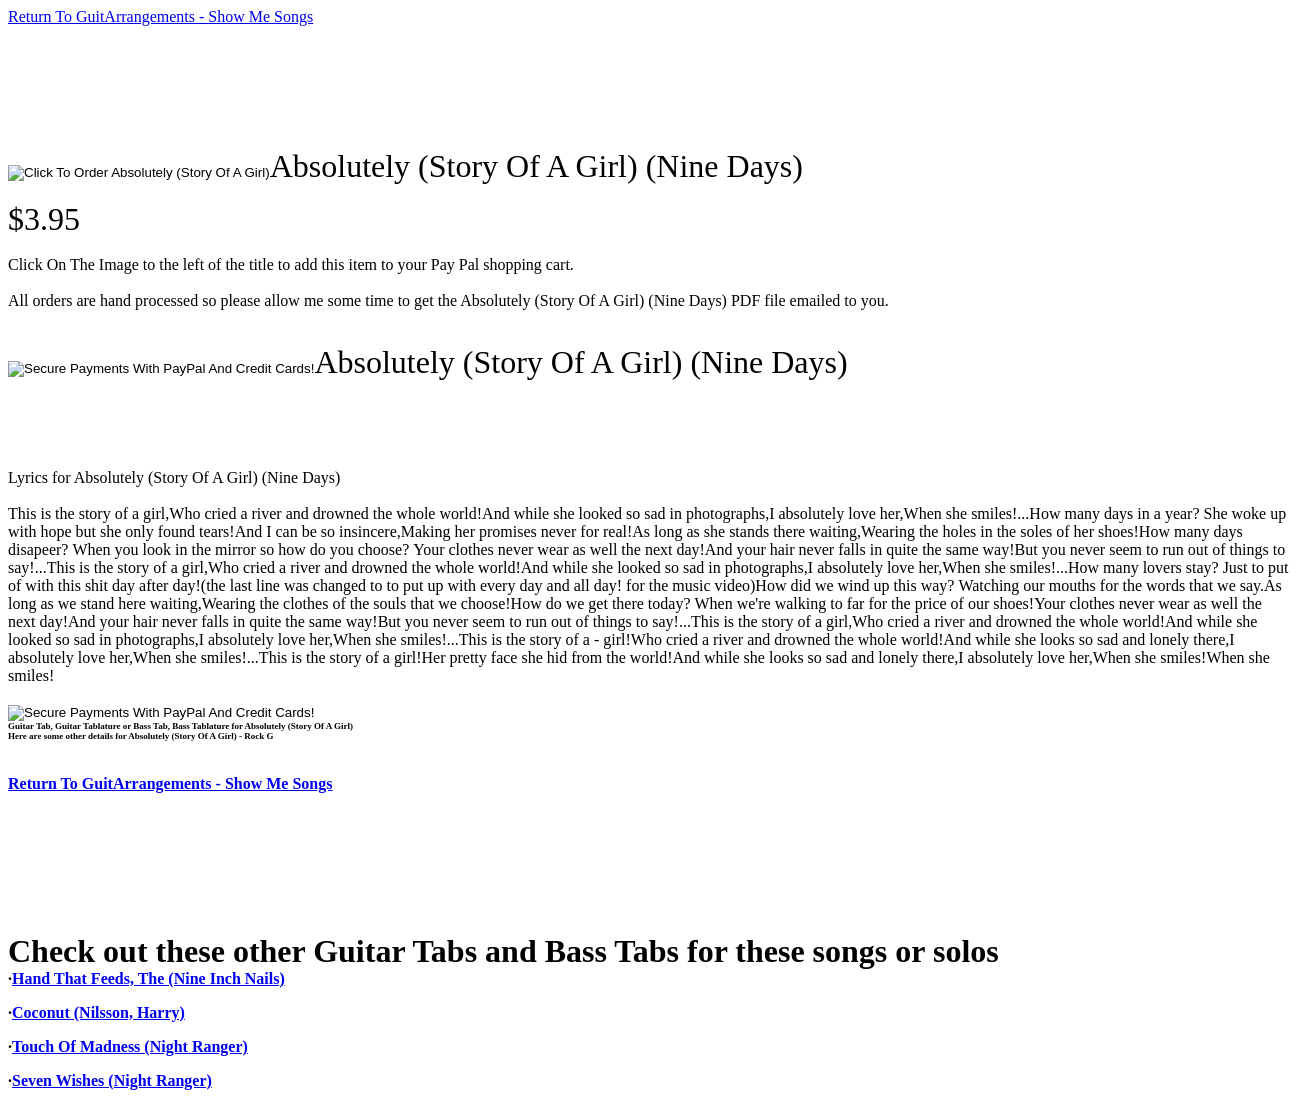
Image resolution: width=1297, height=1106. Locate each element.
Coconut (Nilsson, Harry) (98, 1012)
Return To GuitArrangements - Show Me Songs (160, 16)
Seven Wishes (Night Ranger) (112, 1080)
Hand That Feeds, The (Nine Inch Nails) (148, 978)
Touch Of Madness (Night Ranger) (130, 1046)
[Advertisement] (372, 87)
